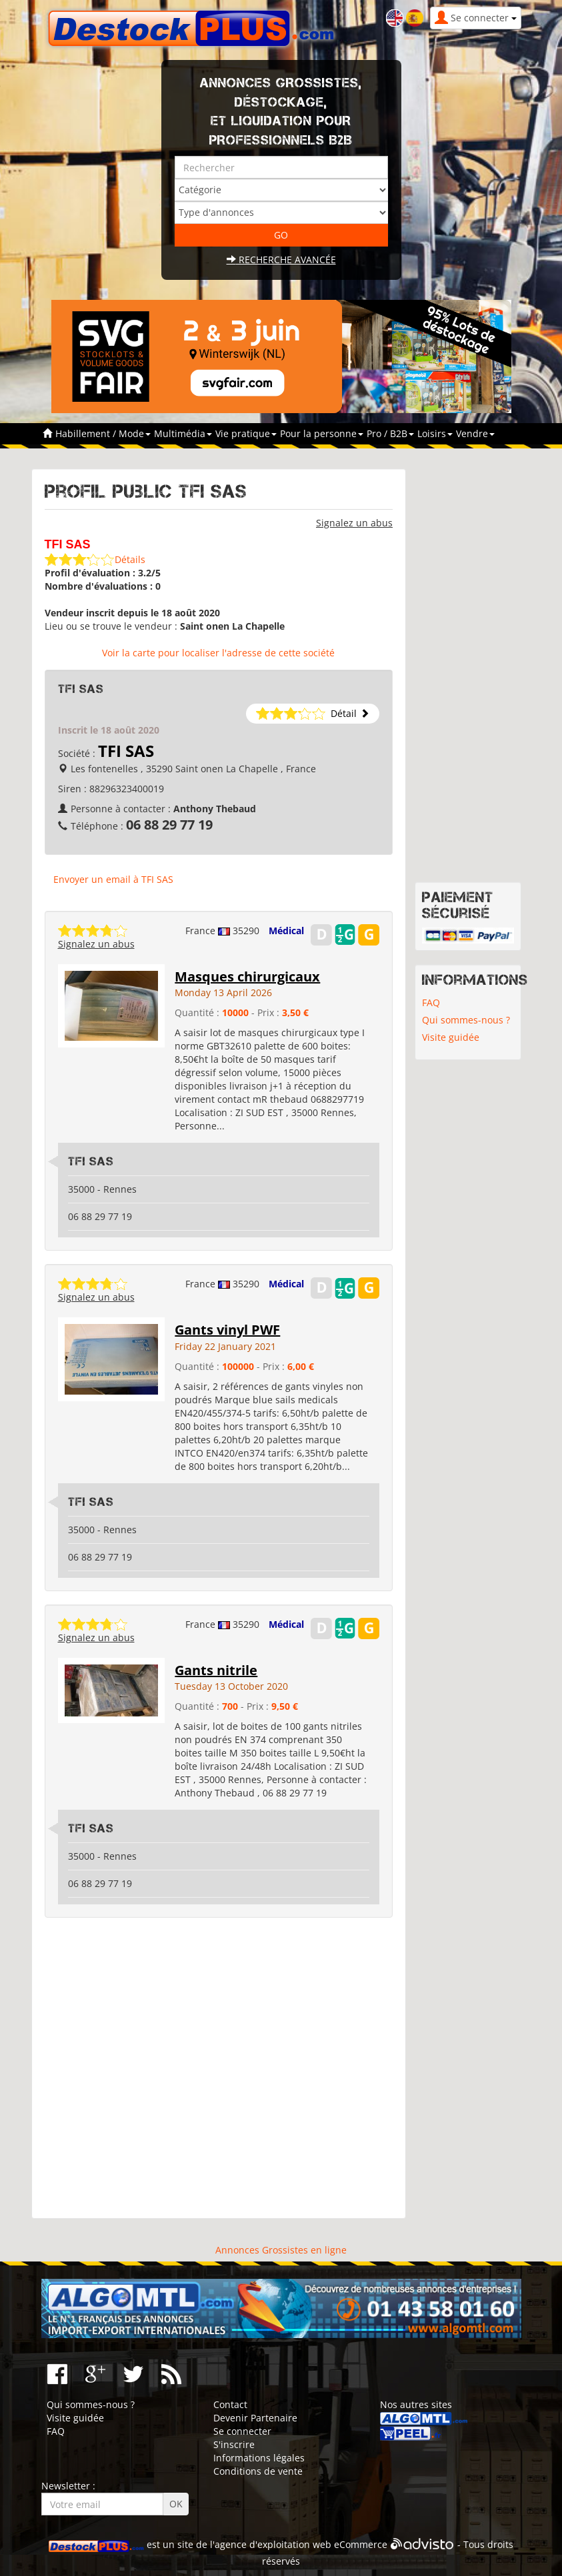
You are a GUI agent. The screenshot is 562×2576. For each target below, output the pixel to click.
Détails (130, 559)
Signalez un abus (354, 522)
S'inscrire (234, 2444)
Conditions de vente (258, 2471)
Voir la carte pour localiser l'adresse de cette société (218, 652)
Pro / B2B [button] (390, 433)
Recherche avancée (281, 259)
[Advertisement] (219, 2068)
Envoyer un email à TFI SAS (113, 879)
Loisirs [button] (435, 433)
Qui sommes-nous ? (466, 1019)
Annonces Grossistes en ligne (281, 2250)
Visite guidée (450, 1037)
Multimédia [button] (183, 433)
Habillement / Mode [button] (103, 433)
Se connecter (242, 2431)
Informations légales (259, 2457)
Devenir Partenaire (255, 2417)
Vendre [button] (475, 433)
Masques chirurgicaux (247, 976)
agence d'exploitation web (273, 2544)
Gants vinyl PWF (227, 1330)
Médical (286, 930)
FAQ (431, 1002)
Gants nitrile (216, 1670)
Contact (230, 2404)
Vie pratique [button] (246, 433)
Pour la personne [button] (321, 433)
